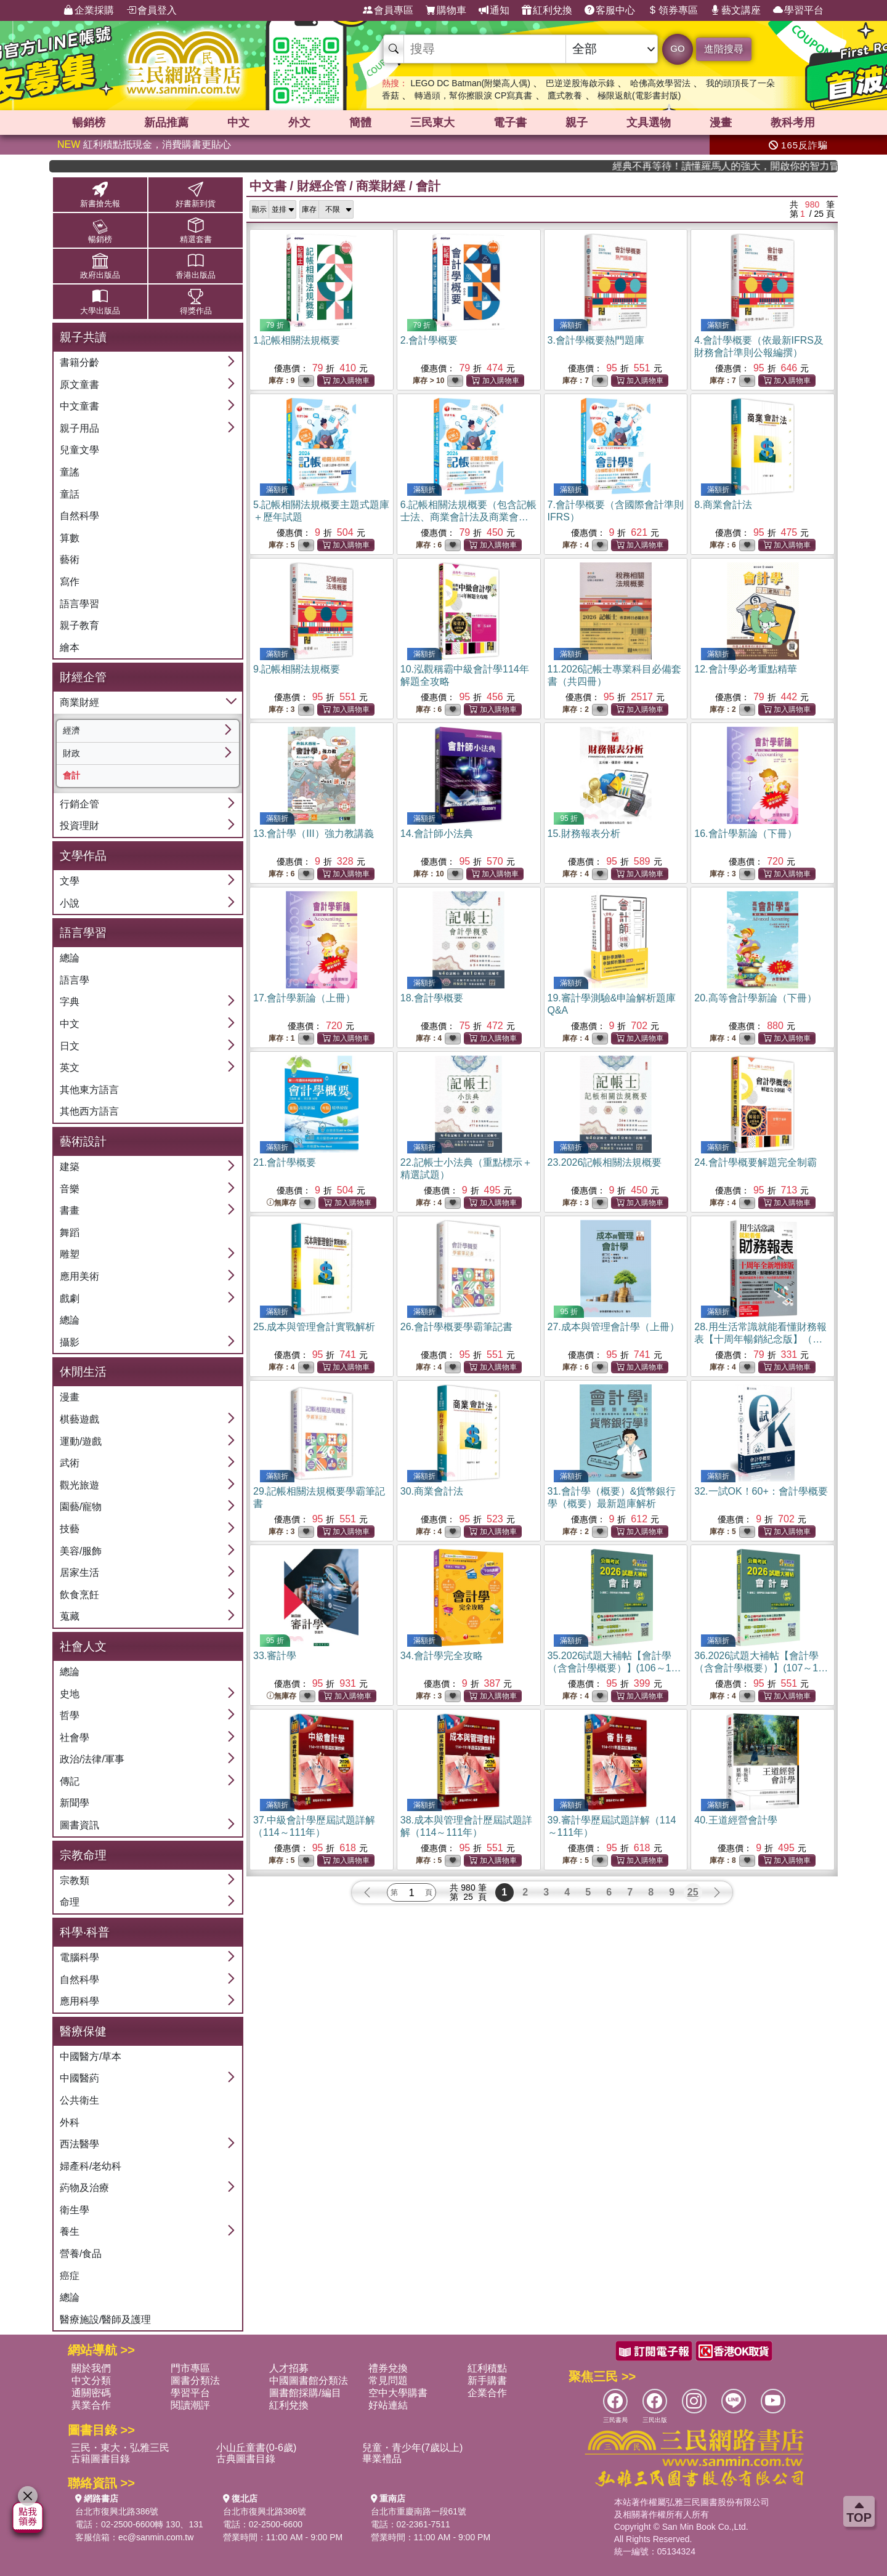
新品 (166, 122)
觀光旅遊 (79, 1485)
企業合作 (487, 2393)
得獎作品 (196, 301)
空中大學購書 (397, 2393)
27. (613, 1327)
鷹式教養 (565, 95)
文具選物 (648, 122)
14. (436, 833)
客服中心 (610, 10)
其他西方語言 (89, 1111)
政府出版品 (100, 266)
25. (314, 1327)
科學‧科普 (85, 1932)
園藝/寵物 (81, 1506)
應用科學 (79, 2001)
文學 (69, 881)
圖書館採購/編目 (305, 2393)
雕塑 (69, 1254)
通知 (494, 10)
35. (615, 1668)
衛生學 (74, 2210)
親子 (576, 122)
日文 (69, 1046)
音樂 (69, 1189)
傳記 (69, 1781)
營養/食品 (81, 2253)
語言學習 (79, 604)
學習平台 (798, 10)
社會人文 (83, 1646)
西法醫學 (79, 2144)
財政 (71, 753)
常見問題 (388, 2380)
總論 (69, 958)
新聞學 (74, 1803)
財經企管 (83, 677)
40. (735, 1820)
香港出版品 (196, 266)
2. (429, 340)
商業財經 (79, 702)
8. (722, 504)
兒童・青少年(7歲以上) (412, 2447)
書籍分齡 (79, 362)
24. (755, 1162)
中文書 (267, 186)
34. (441, 1655)
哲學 (69, 1715)
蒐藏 (69, 1616)
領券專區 (672, 10)
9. (296, 669)
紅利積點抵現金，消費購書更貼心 (144, 144)
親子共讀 (83, 337)
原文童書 (79, 384)
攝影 (69, 1342)
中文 (238, 122)
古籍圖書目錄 (100, 2458)
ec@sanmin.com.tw (155, 2537)
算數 (69, 538)
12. (745, 669)
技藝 (69, 1529)
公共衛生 (79, 2100)
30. (431, 1491)
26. (456, 1327)
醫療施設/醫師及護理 (105, 2319)
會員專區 (388, 10)
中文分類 (91, 2380)
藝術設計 (83, 1141)
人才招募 (289, 2368)
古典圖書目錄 (245, 2458)
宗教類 (74, 1880)
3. (596, 340)
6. (468, 517)
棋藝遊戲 (79, 1419)
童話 (69, 494)
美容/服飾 (81, 1551)
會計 (71, 775)
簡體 (360, 122)
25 (693, 1892)
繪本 (69, 647)
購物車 (446, 10)
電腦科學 (79, 1957)
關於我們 (91, 2368)
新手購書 (487, 2380)
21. (284, 1162)
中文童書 (79, 406)
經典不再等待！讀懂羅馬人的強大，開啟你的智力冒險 (774, 166)
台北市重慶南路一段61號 (419, 2511)
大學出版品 (100, 301)
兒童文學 (79, 450)
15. (584, 833)
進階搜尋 (723, 49)
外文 (299, 122)
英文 (69, 1067)
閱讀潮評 (190, 2405)
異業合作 (91, 2405)
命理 (69, 1902)
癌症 (69, 2276)
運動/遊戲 (81, 1441)
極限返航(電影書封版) (639, 95)
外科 (69, 2122)
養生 (69, 2231)
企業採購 (88, 10)
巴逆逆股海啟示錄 (580, 83)
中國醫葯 (79, 2078)
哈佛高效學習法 (660, 83)
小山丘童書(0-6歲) (256, 2447)
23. (605, 1162)
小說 (69, 903)
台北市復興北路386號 (116, 2511)
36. (761, 1668)
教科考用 (793, 122)
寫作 (69, 581)
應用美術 (79, 1276)
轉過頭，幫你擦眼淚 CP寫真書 (473, 95)
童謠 (69, 472)
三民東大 (432, 122)
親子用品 (79, 428)
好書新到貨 (196, 194)
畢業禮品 (382, 2458)
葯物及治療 (84, 2187)
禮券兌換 (388, 2368)
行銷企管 (79, 804)
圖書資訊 (79, 1825)
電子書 (510, 122)
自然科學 (79, 516)
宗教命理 (83, 1855)
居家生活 (79, 1572)
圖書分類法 (195, 2380)
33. (274, 1655)
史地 (69, 1694)
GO (677, 48)
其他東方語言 (89, 1089)
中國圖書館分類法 (308, 2380)
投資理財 (79, 825)
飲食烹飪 (79, 1594)
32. (761, 1491)
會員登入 (151, 10)
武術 (69, 1463)
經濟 (71, 730)
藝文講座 (735, 10)
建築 (69, 1166)
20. (755, 998)
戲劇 (69, 1298)
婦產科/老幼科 (90, 2166)
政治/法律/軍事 (92, 1759)
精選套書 (196, 230)
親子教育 (79, 625)
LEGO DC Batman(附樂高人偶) (470, 83)
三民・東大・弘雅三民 (120, 2447)
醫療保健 (83, 2031)
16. (745, 833)
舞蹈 (69, 1232)
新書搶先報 (100, 194)
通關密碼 (91, 2393)
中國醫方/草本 (90, 2056)
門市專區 (190, 2368)
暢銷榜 (88, 122)
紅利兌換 (547, 10)
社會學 (74, 1737)
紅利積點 (487, 2368)
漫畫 (721, 122)
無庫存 (281, 1203)
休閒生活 (83, 1371)
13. (313, 833)
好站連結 (388, 2405)
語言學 (74, 980)
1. (296, 340)
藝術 (69, 559)
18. (431, 998)
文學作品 (83, 855)
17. (304, 998)
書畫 (69, 1210)
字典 (69, 1001)
